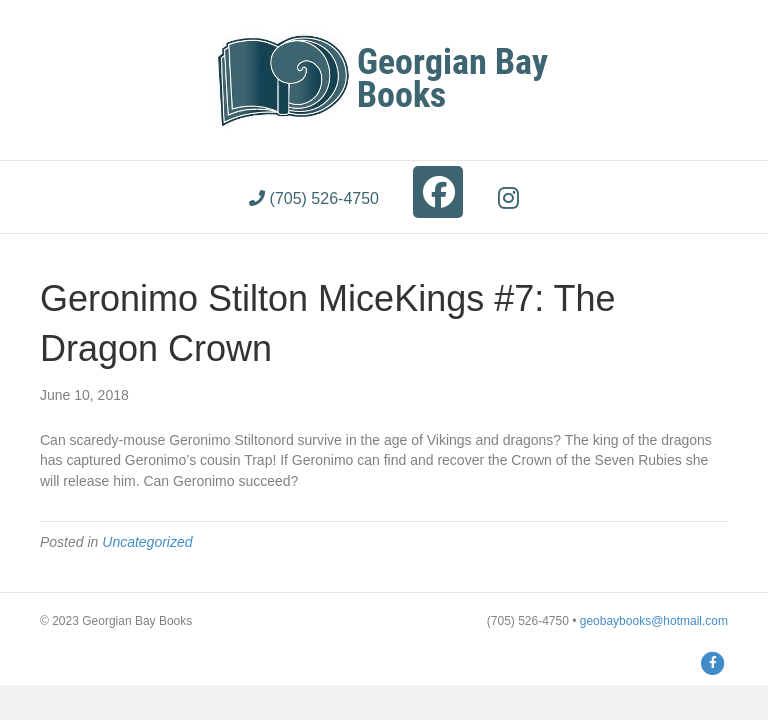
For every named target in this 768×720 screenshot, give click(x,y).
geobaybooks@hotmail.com (654, 621)
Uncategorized (147, 542)
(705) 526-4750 (314, 198)
